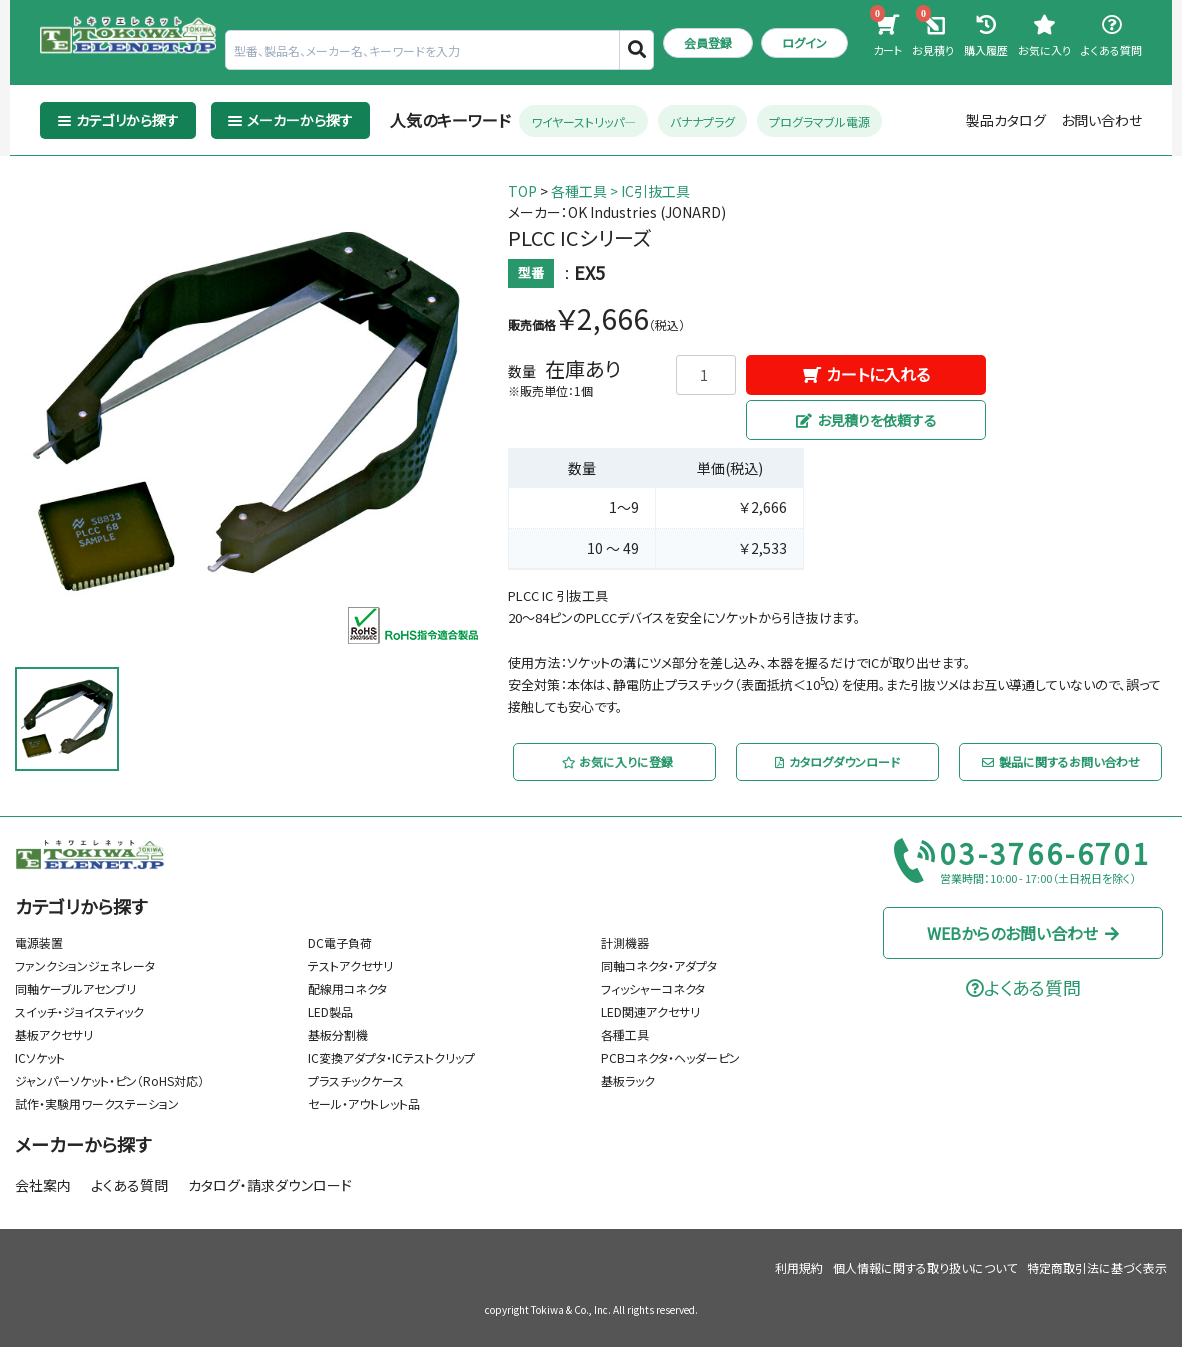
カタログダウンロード (837, 761)
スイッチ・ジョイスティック (79, 1011)
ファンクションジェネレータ (85, 965)
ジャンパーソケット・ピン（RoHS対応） (109, 1080)
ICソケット (40, 1057)
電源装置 (39, 942)
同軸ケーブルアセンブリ (75, 988)
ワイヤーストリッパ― (583, 120)
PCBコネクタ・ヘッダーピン (670, 1057)
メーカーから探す (83, 1144)
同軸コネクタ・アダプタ (659, 965)
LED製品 (330, 1011)
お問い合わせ (1101, 120)
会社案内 (43, 1185)
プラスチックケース (356, 1080)
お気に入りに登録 (616, 761)
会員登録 (708, 42)
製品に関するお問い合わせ (1060, 761)
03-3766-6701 (1046, 854)
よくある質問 (129, 1185)
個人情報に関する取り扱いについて (925, 1267)
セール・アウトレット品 (364, 1103)
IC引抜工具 (655, 191)
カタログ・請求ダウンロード (270, 1185)
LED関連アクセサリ (650, 1011)
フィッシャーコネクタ (653, 988)
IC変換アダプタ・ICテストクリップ (391, 1057)
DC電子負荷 (340, 942)
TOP (522, 191)
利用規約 (799, 1267)
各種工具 (579, 191)
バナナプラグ (702, 120)
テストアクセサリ (350, 965)
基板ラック (628, 1080)
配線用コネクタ (347, 988)
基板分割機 (338, 1034)
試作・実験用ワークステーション (97, 1103)
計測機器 (625, 942)
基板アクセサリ (54, 1034)
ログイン (804, 42)
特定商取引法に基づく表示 (1097, 1267)
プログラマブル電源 (819, 120)
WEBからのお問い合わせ (1023, 933)
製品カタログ (1006, 120)
